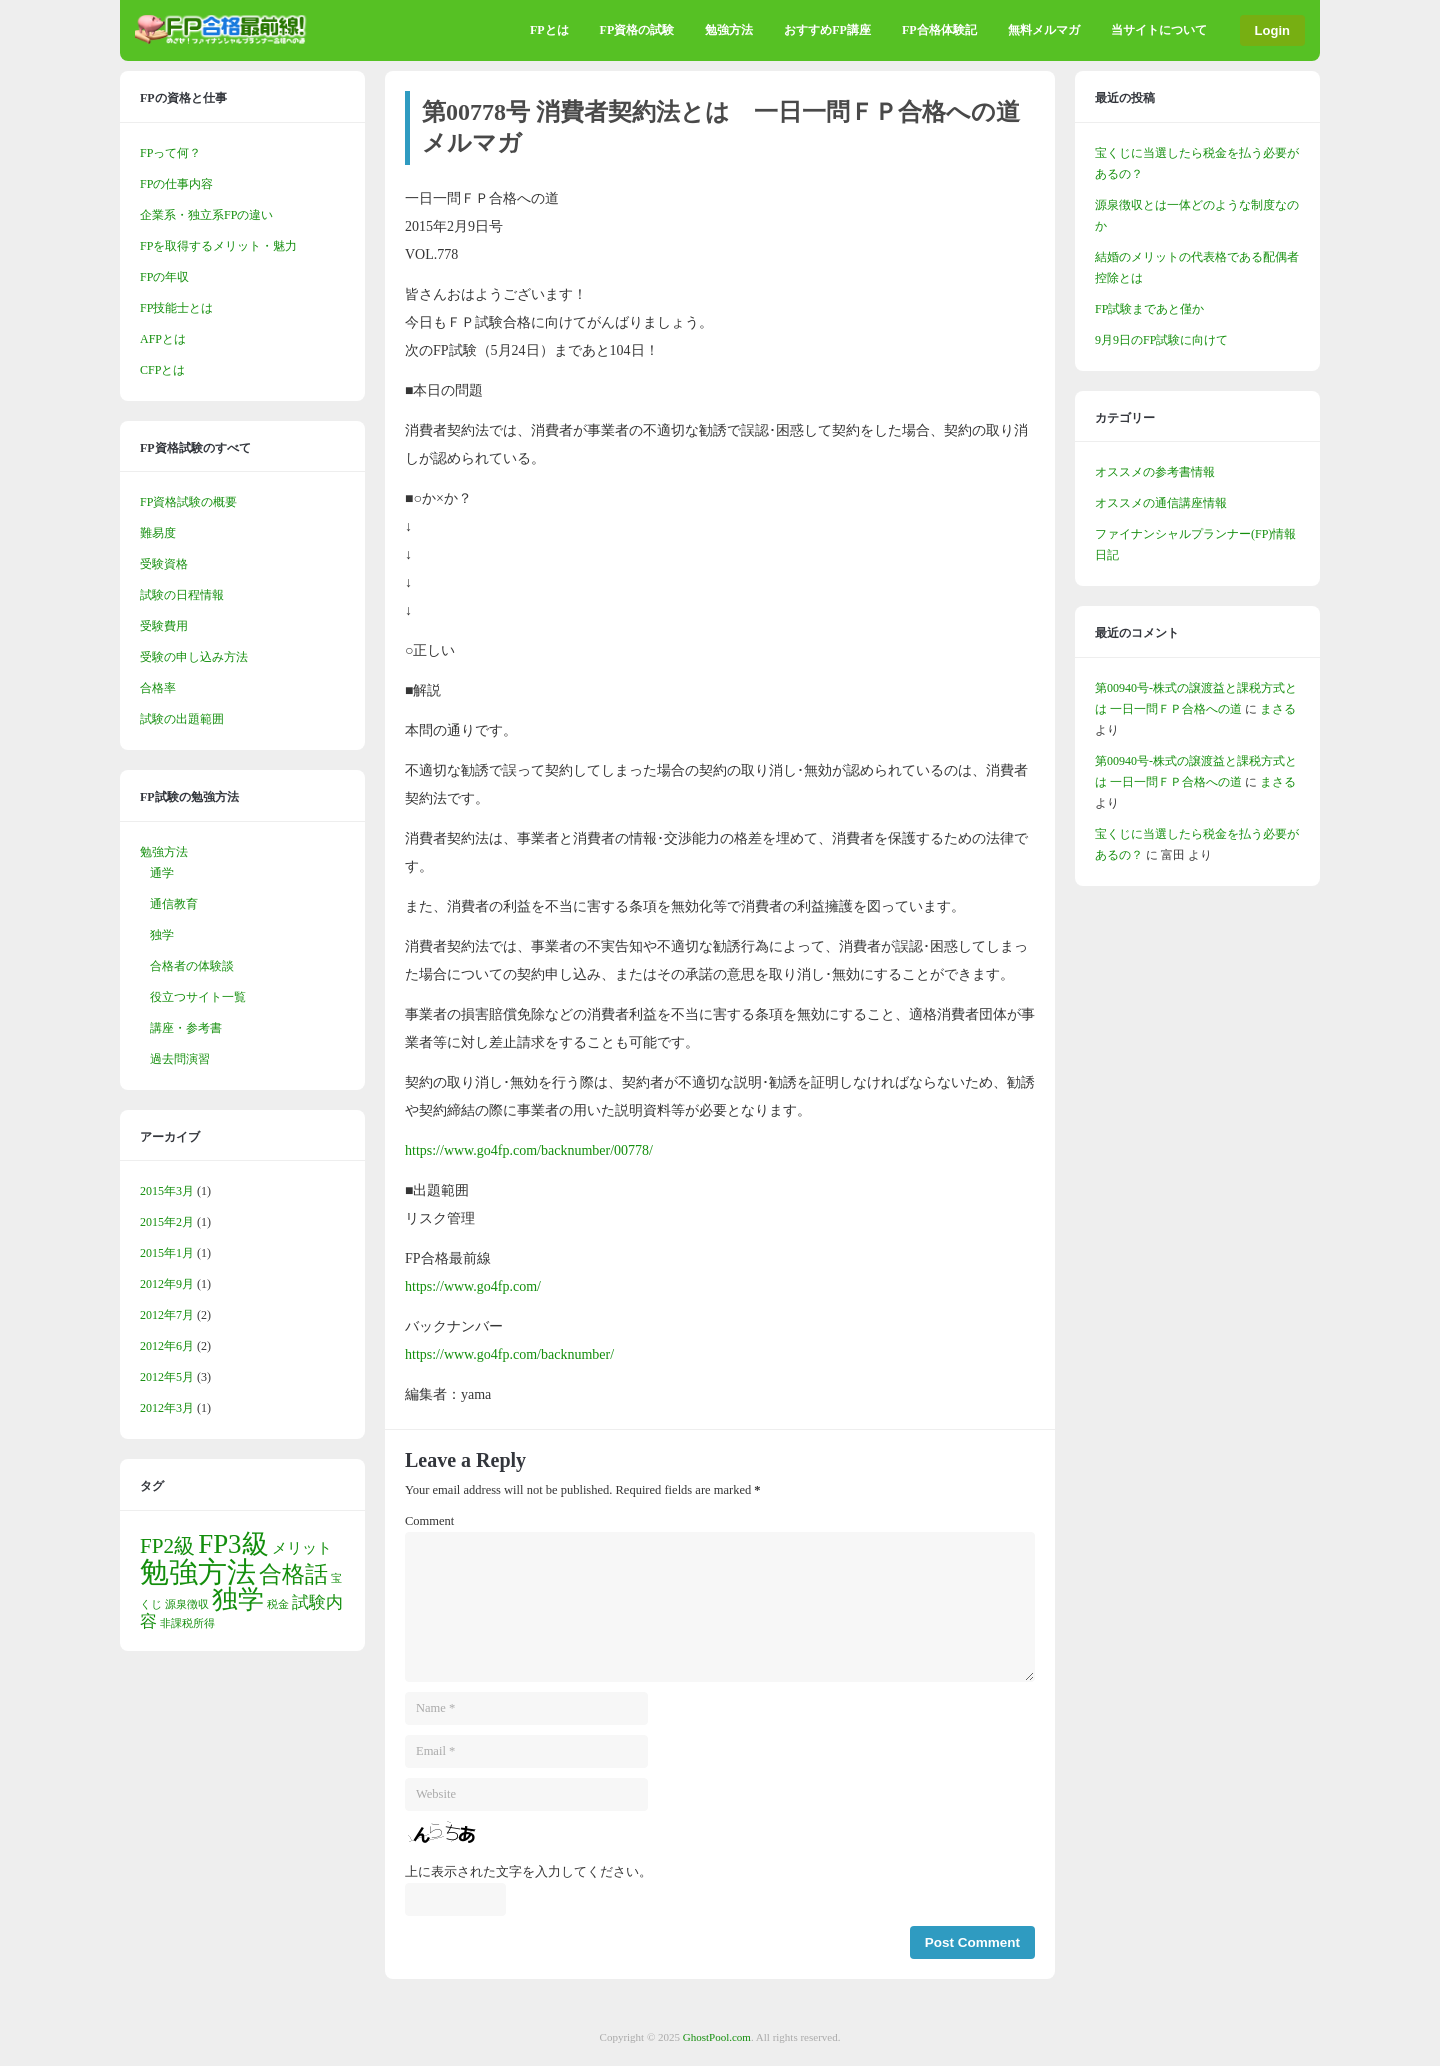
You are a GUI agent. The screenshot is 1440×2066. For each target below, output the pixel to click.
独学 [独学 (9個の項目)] (238, 1599)
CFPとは (162, 370)
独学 (162, 935)
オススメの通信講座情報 (1161, 503)
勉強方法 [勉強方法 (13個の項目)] (198, 1572)
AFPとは (163, 339)
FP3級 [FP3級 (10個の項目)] (233, 1544)
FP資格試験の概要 (188, 502)
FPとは (549, 30)
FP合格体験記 (939, 30)
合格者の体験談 (192, 966)
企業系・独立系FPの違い (206, 215)
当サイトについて (1159, 30)
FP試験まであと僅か (1149, 309)
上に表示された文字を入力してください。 (528, 1872)
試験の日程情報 (182, 595)
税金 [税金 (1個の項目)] (278, 1604)
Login (1272, 30)
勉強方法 (729, 30)
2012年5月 (167, 1377)
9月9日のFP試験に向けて (1161, 340)
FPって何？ (170, 153)
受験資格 (164, 564)
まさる (1278, 709)
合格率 (158, 688)
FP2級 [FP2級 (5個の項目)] (167, 1546)
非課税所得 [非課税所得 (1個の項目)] (187, 1623)
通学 (162, 873)
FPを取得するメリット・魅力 (218, 246)
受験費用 (164, 626)
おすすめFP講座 (827, 30)
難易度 (158, 533)
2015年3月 (167, 1191)
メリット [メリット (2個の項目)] (302, 1548)
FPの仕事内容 (176, 184)
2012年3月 (167, 1408)
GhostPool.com (717, 2037)
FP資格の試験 (637, 30)
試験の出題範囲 (182, 719)
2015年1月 (167, 1253)
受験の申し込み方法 (194, 657)
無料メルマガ (1044, 30)
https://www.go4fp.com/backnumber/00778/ (529, 1150)
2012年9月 (167, 1284)
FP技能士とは (176, 308)
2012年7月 (167, 1315)
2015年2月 (167, 1222)
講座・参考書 (186, 1028)
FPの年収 (164, 277)
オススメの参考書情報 (1155, 472)
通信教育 (174, 904)
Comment (429, 1521)
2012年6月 (167, 1346)
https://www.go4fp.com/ (473, 1286)
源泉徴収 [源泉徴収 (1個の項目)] (187, 1604)
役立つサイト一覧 (198, 997)
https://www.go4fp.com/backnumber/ (509, 1354)
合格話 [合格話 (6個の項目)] (293, 1574)
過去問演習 (180, 1059)
